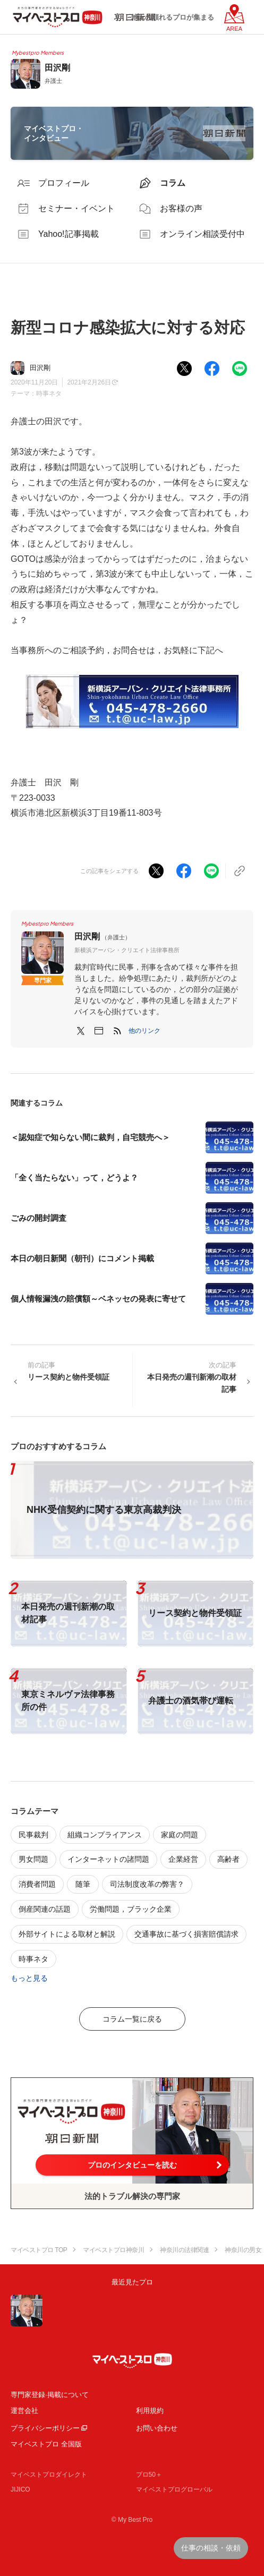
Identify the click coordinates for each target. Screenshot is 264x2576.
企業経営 (183, 1859)
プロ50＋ (149, 2474)
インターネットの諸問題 (108, 1859)
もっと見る (29, 1978)
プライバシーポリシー (45, 2428)
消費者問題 (37, 1884)
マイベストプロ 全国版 (46, 2444)
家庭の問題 (179, 1834)
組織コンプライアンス (104, 1834)
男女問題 (33, 1859)
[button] (144, 1031)
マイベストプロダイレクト (49, 2474)
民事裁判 (33, 1834)
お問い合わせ (156, 2428)
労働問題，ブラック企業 (131, 1909)
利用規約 (150, 2411)
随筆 (82, 1884)
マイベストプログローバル (174, 2489)
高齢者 (228, 1859)
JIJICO (20, 2489)
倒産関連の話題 (45, 1909)
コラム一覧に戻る (132, 2019)
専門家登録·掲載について (50, 2395)
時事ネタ (49, 393)
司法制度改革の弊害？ (147, 1884)
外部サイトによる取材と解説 (67, 1934)
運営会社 (24, 2411)
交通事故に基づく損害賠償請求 (186, 1934)
